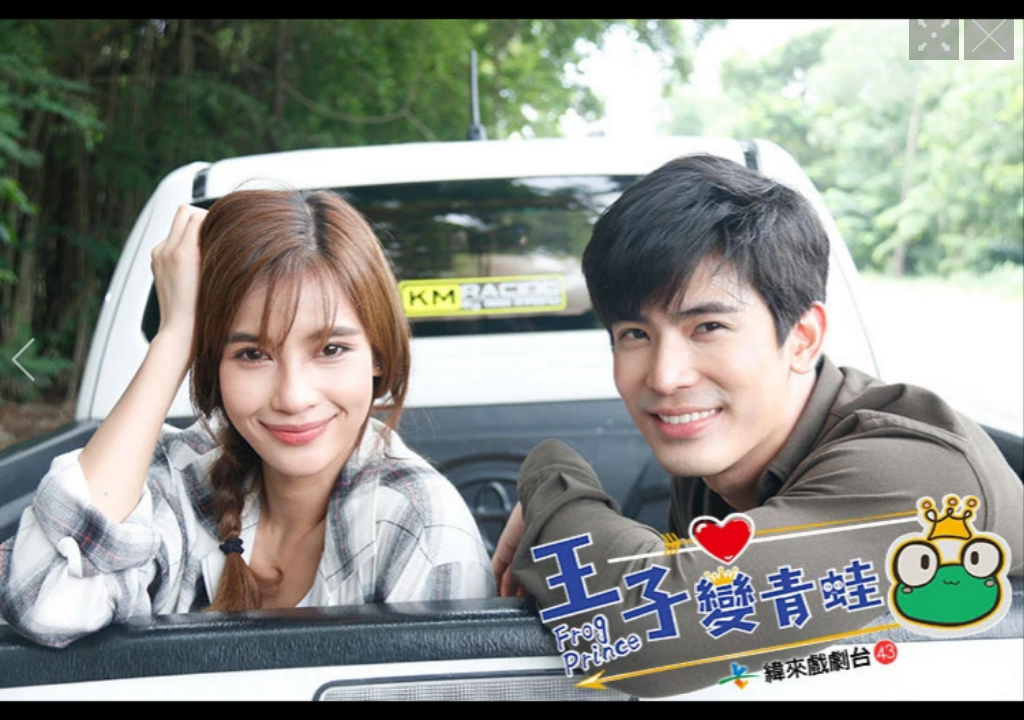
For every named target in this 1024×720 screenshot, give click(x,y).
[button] (23, 360)
